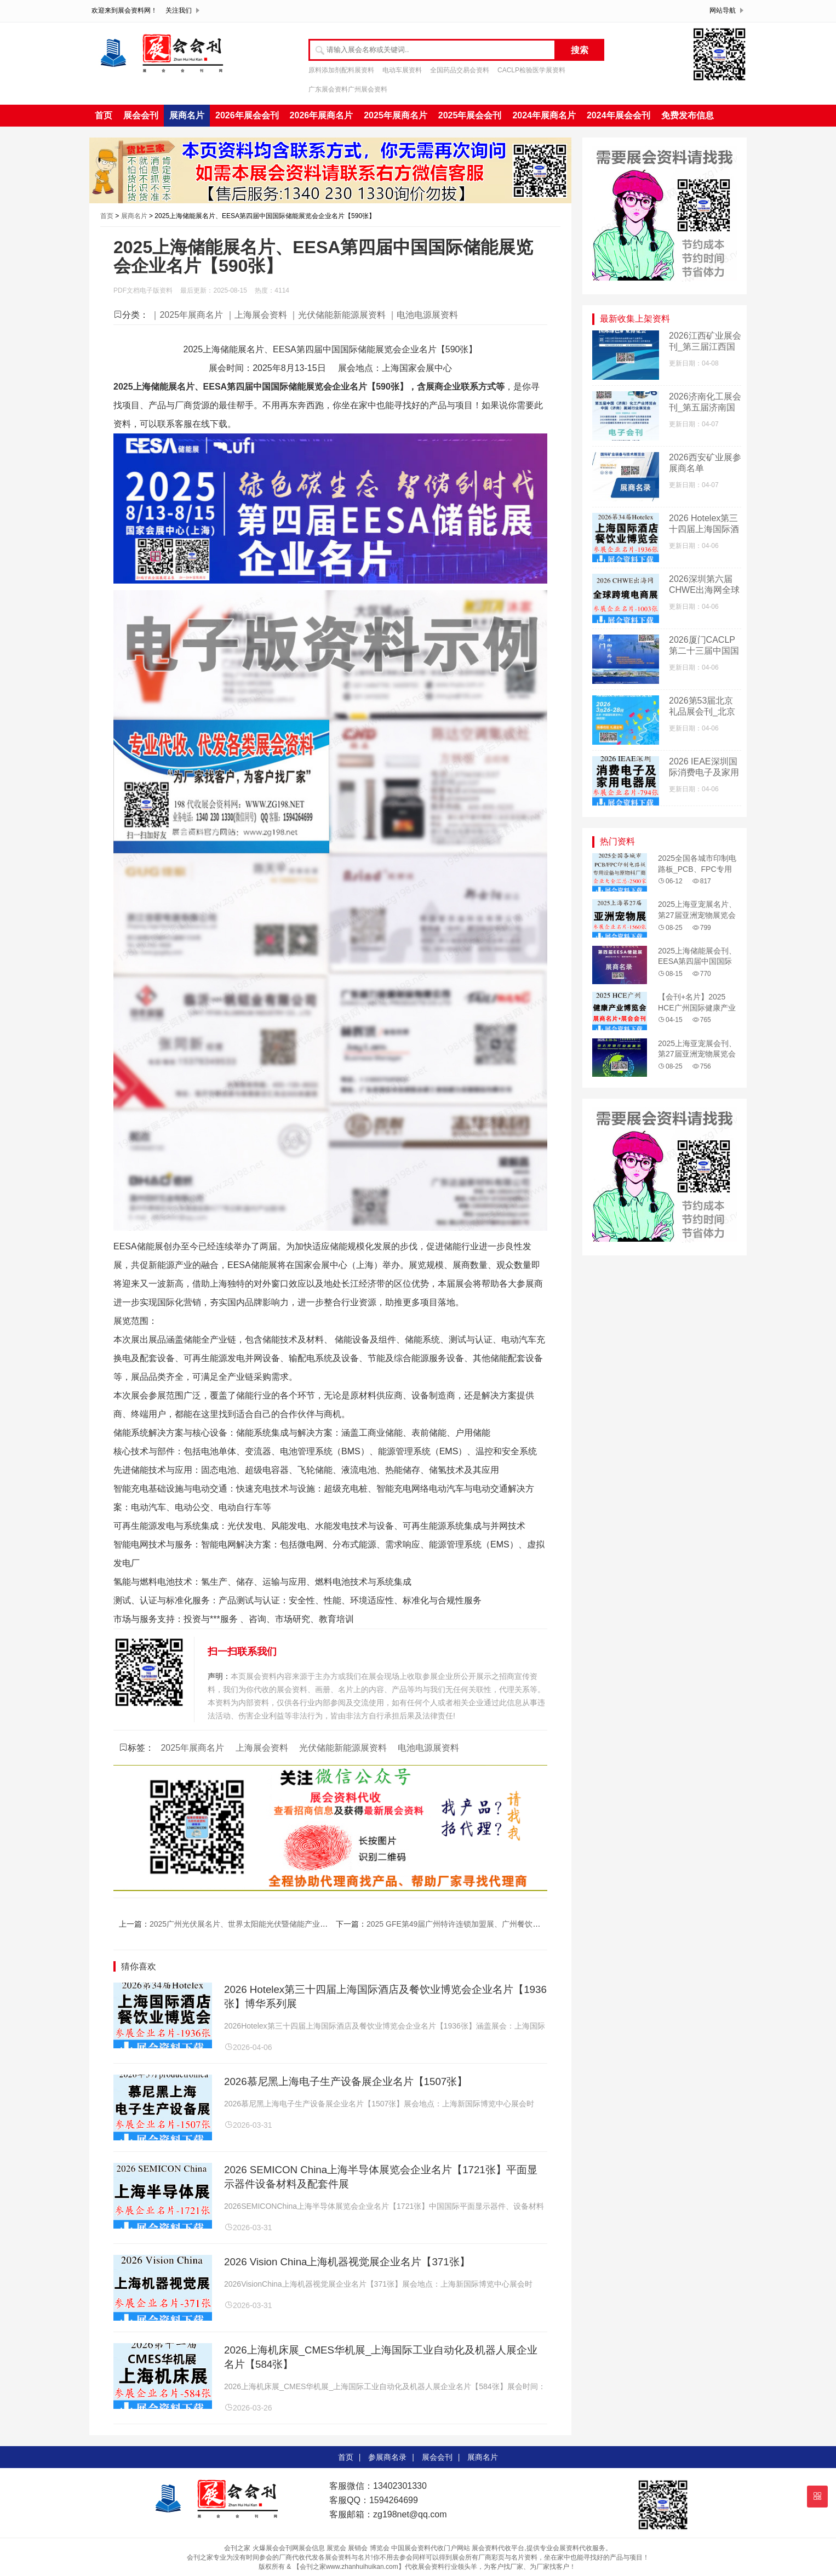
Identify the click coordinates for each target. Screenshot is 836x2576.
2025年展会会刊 (470, 115)
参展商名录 (387, 2457)
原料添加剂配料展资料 (341, 70)
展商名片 (186, 115)
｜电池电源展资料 (423, 314)
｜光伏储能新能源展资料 (337, 314)
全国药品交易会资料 (459, 70)
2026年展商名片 (321, 115)
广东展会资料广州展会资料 (347, 89)
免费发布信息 (687, 115)
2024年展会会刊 (618, 115)
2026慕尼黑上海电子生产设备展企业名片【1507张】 (345, 2081)
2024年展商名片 (544, 115)
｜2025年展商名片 (187, 314)
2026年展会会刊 (247, 115)
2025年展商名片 (395, 115)
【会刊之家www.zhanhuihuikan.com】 (349, 2567)
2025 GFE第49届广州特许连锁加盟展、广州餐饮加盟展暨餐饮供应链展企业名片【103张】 (521, 1924)
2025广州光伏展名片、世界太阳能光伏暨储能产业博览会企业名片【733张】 (280, 1924)
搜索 (579, 50)
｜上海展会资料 (256, 314)
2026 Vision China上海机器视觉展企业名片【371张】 (347, 2261)
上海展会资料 (262, 1747)
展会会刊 (140, 115)
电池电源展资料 (428, 1747)
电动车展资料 (402, 70)
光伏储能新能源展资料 (343, 1747)
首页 (103, 115)
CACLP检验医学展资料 (531, 70)
